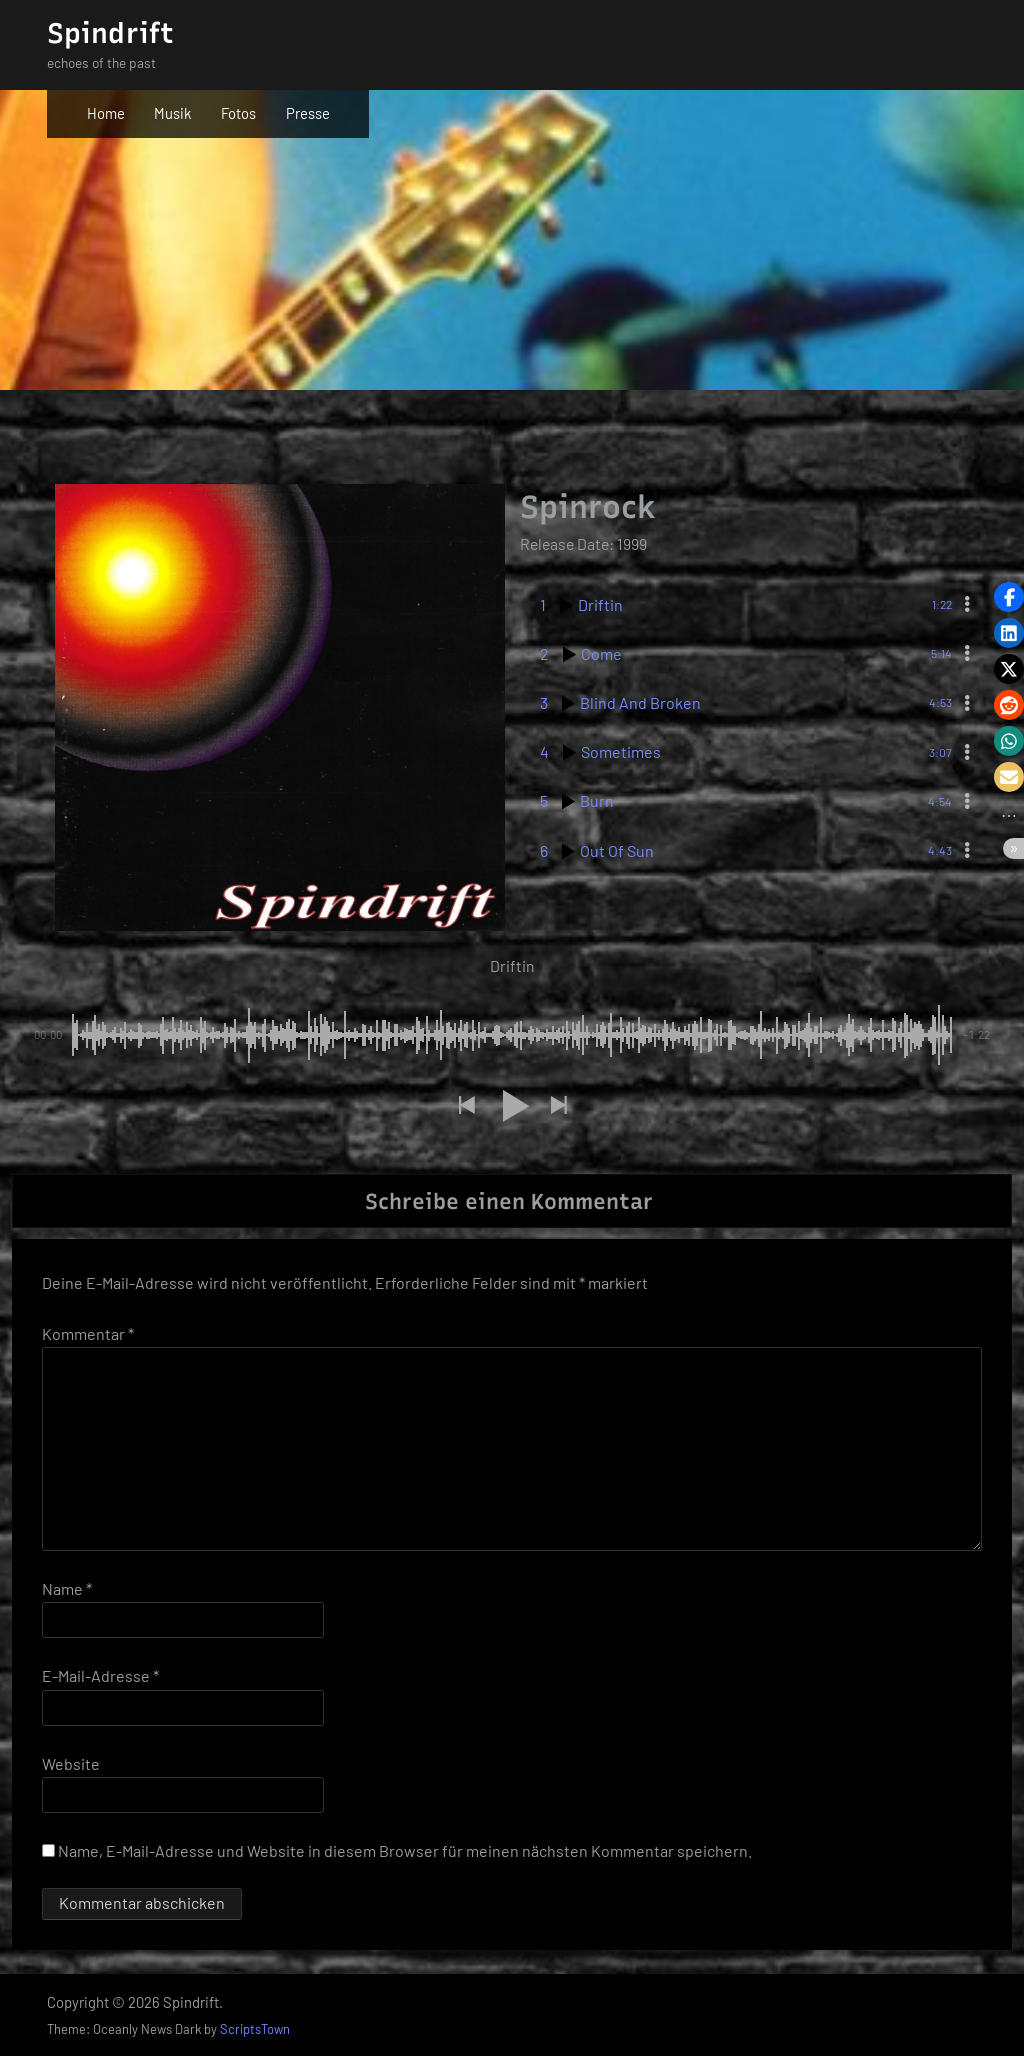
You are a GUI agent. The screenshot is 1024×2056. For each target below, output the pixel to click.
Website (71, 1763)
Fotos (238, 113)
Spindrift (110, 33)
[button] (466, 1105)
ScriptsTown (255, 2030)
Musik (172, 113)
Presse (308, 113)
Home (106, 113)
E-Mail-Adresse (100, 1676)
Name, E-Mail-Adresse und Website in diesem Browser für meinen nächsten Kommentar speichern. (405, 1850)
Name (67, 1589)
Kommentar (88, 1333)
